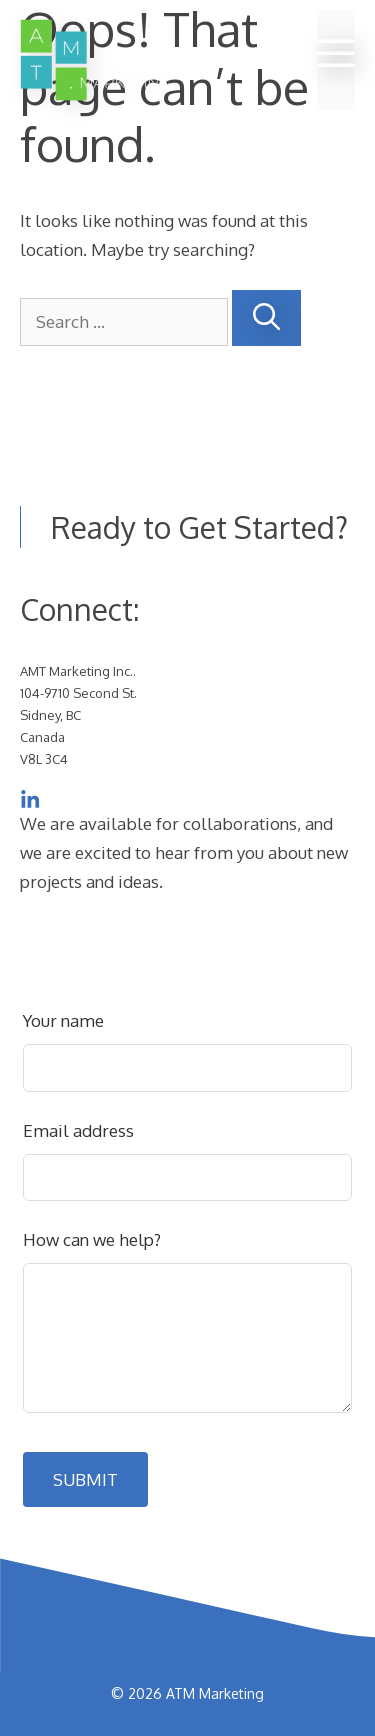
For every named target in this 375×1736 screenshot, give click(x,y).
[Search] (266, 318)
